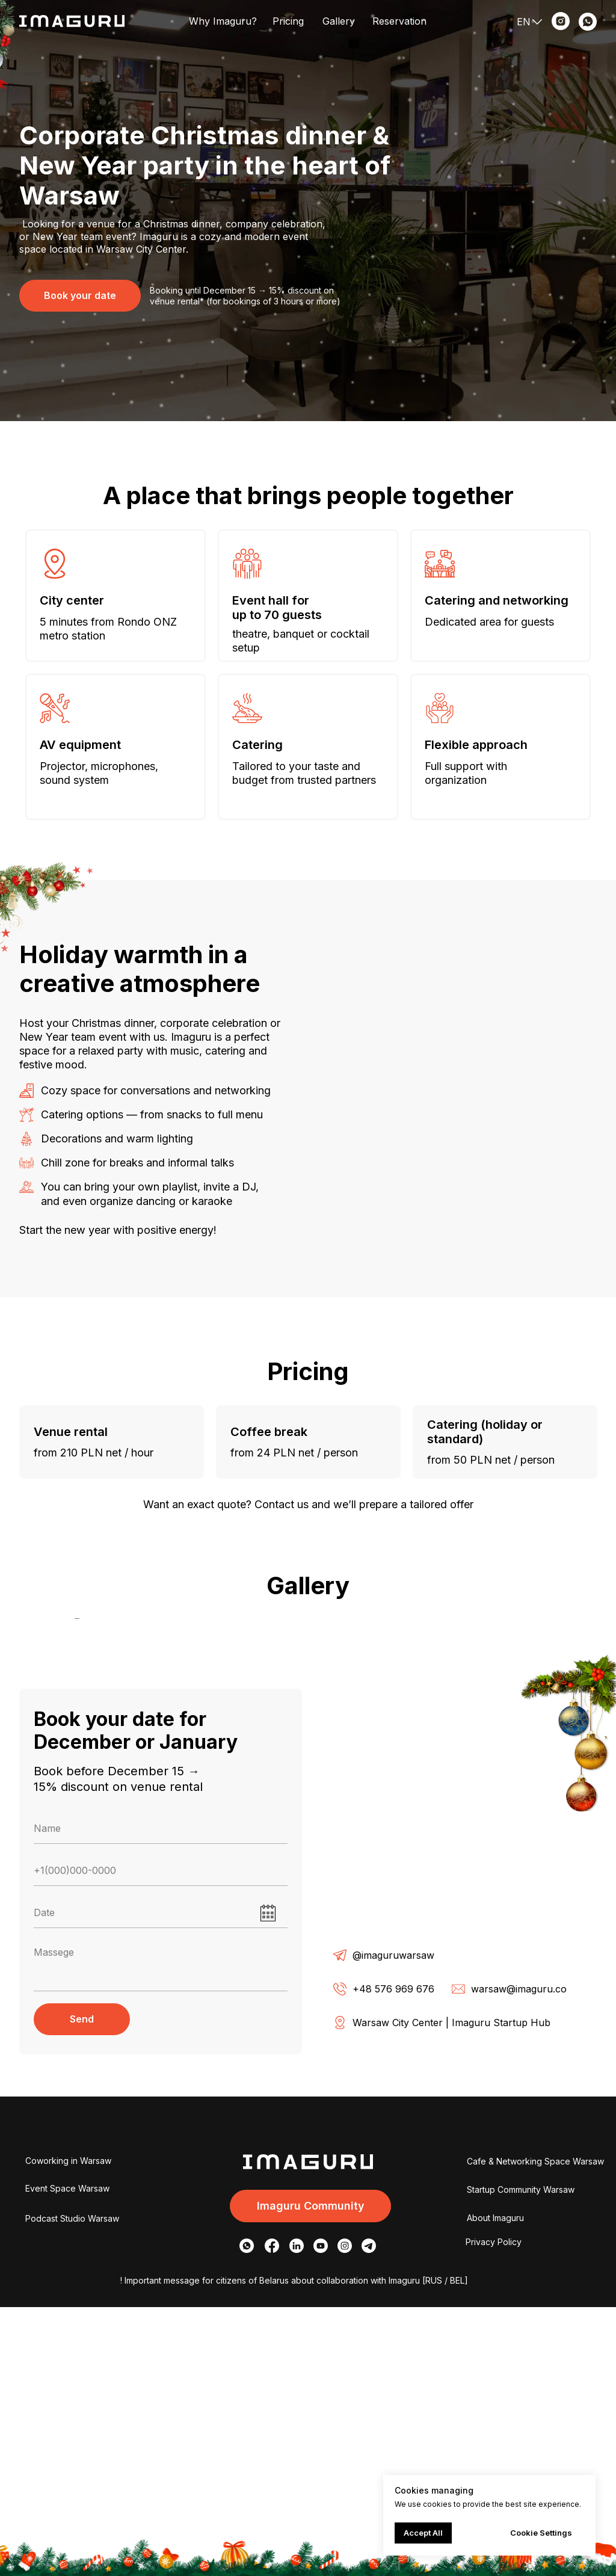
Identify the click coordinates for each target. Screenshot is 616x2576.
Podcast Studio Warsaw (72, 2487)
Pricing (288, 21)
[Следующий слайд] (543, 1753)
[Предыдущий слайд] (73, 1753)
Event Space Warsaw (67, 2457)
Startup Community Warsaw (520, 2458)
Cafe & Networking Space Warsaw (535, 2430)
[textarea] (161, 2234)
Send (82, 2288)
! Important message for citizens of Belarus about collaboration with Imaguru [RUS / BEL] (294, 2549)
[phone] (161, 2140)
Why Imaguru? (223, 21)
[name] (161, 2098)
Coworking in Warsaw (68, 2429)
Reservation (399, 21)
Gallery (338, 21)
